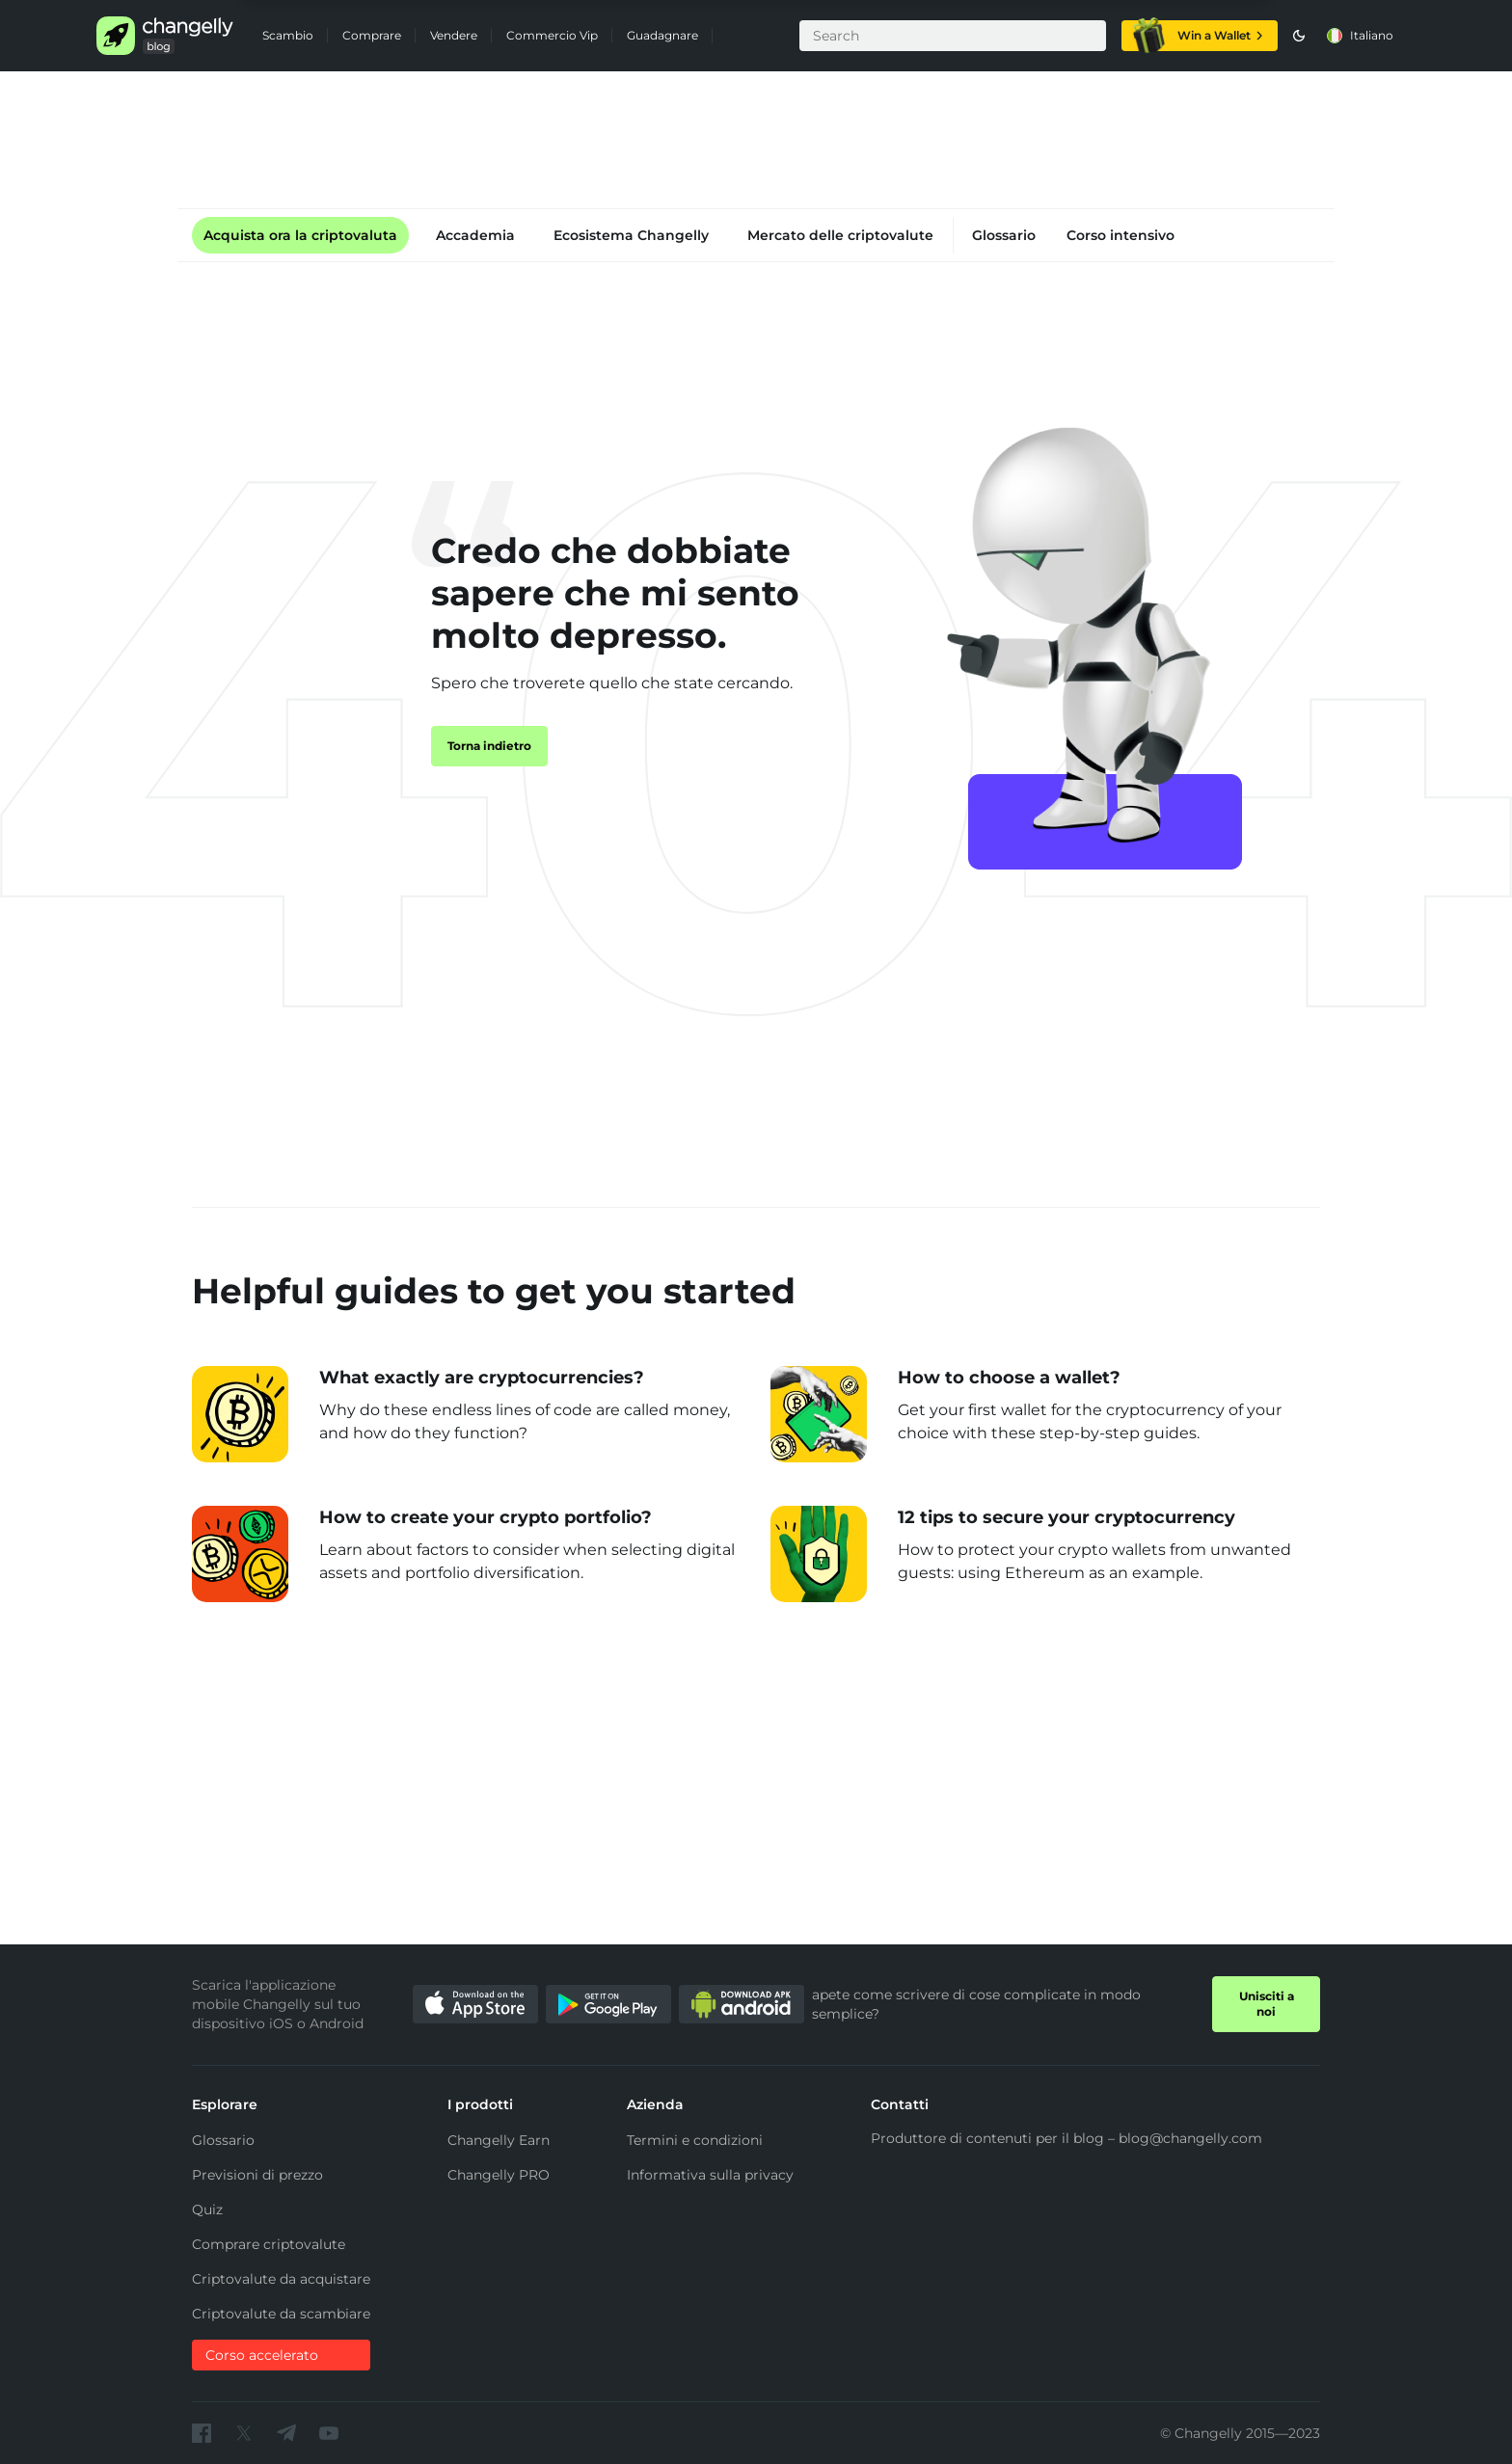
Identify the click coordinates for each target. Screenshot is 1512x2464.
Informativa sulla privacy (710, 2174)
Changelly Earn (498, 2140)
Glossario (1004, 235)
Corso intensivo (1120, 235)
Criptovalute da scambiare (281, 2313)
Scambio (287, 35)
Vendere (453, 35)
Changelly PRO (498, 2174)
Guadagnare (662, 35)
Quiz (207, 2209)
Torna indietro (489, 745)
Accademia (475, 235)
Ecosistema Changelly (631, 235)
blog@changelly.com (1190, 2138)
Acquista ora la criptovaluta (300, 235)
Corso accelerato (261, 2355)
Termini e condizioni (695, 2140)
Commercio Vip (552, 35)
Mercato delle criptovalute (840, 235)
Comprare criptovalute (268, 2244)
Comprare (371, 35)
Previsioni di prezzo (257, 2174)
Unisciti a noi (1266, 2004)
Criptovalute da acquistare (281, 2279)
